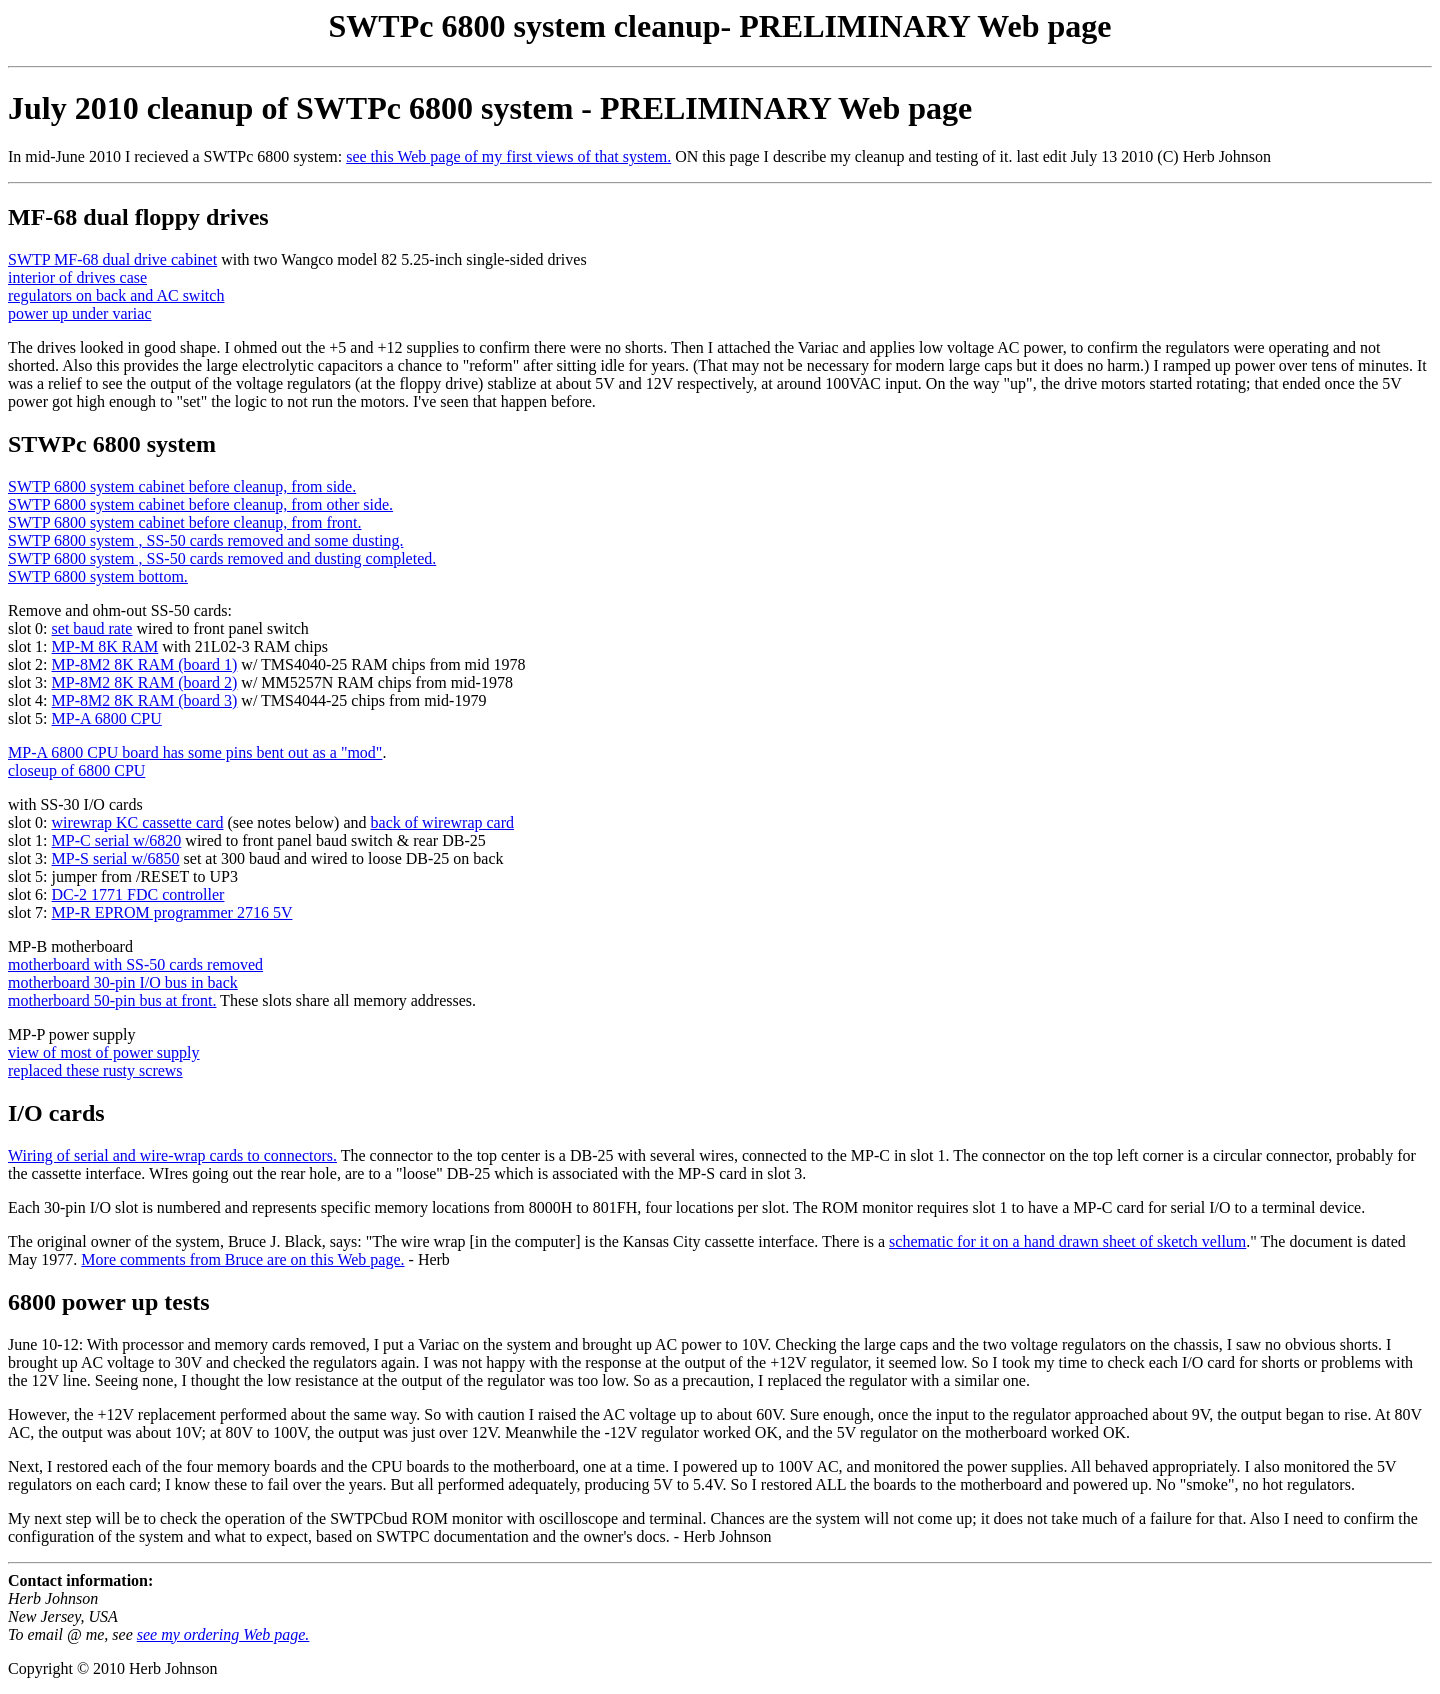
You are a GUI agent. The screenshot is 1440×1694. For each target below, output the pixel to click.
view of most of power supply (104, 1052)
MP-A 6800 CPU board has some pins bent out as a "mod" (195, 752)
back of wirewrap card (442, 822)
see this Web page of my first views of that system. (508, 156)
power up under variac (80, 313)
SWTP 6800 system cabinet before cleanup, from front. (185, 522)
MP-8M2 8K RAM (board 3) (145, 700)
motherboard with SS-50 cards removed (135, 964)
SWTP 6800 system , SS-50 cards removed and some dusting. (205, 540)
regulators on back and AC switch (116, 295)
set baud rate (92, 628)
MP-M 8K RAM (105, 646)
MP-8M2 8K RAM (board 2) (145, 682)
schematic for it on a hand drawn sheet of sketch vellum (1067, 1241)
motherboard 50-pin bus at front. (112, 1000)
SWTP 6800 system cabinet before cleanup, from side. (182, 486)
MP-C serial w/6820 (117, 840)
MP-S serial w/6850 (116, 858)
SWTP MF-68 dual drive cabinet (112, 259)
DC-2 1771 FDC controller (138, 894)
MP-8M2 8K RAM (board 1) (145, 664)
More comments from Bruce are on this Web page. (242, 1259)
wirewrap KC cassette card (138, 822)
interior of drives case (77, 277)
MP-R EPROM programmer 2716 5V (172, 912)
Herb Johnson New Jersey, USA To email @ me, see (72, 1616)
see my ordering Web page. (223, 1634)
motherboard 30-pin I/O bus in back (123, 982)
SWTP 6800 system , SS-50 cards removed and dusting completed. (222, 558)
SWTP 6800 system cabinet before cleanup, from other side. (200, 504)
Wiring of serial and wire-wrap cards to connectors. (172, 1155)
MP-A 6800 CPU (107, 718)
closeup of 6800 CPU (76, 770)
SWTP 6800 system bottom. (98, 576)
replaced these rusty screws (95, 1070)
